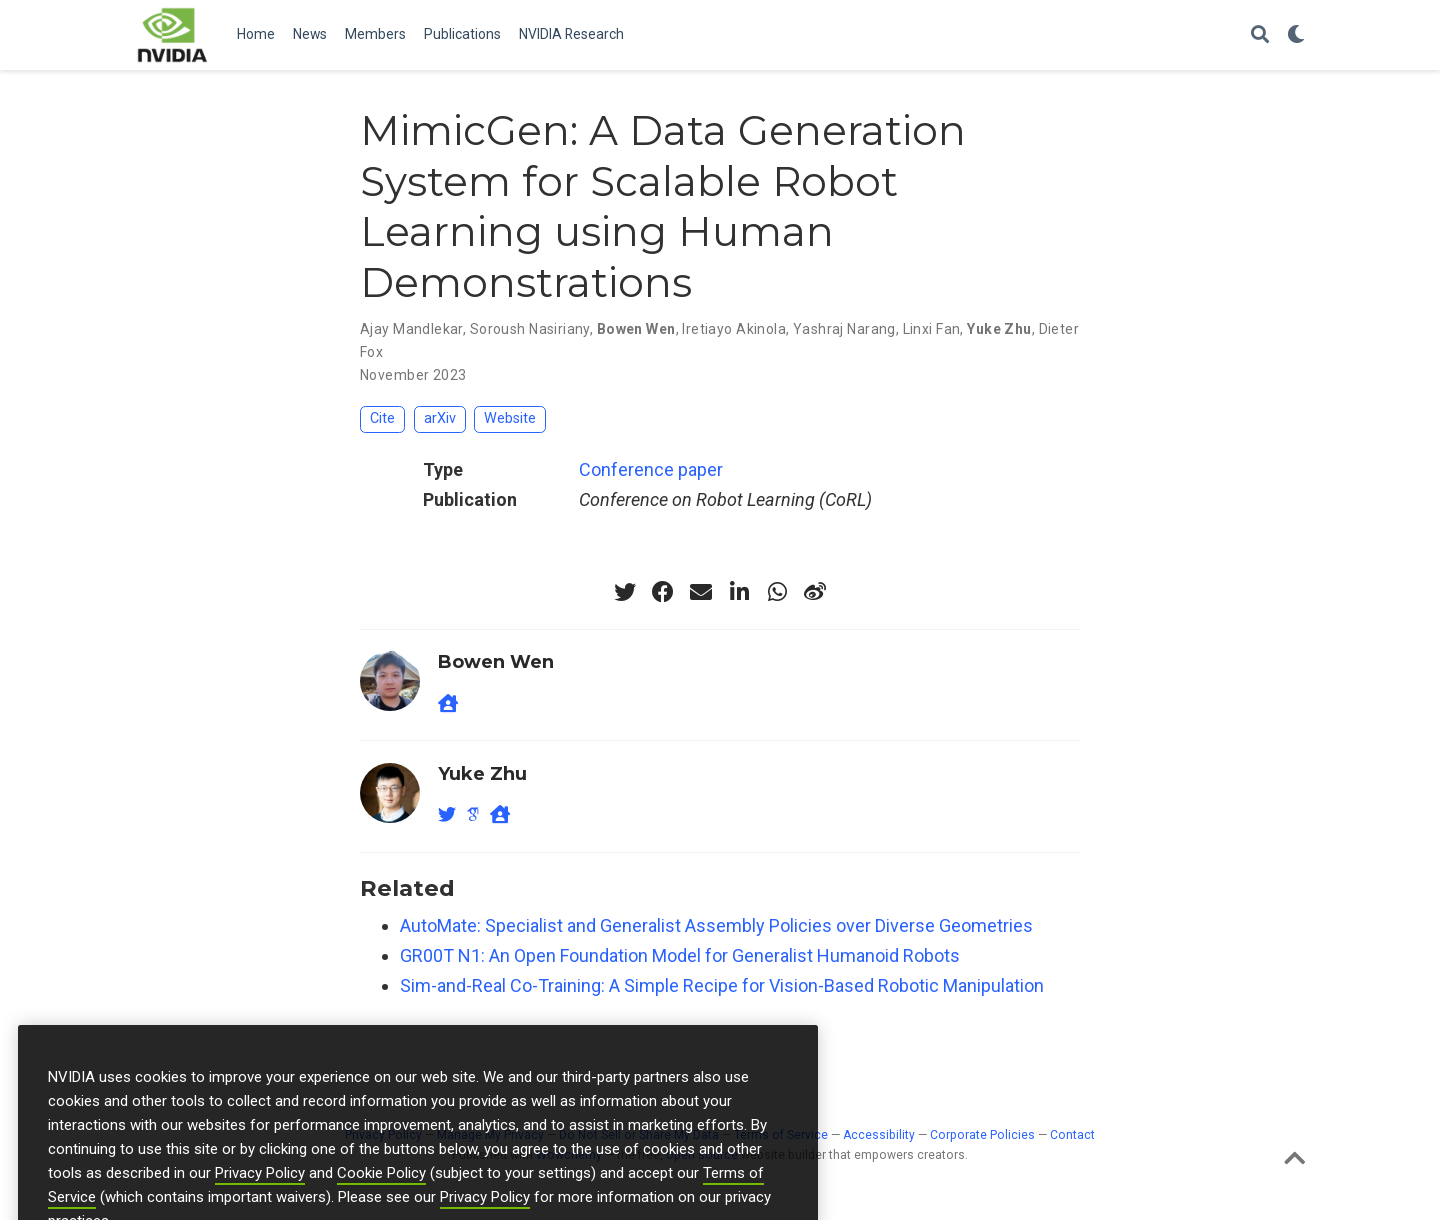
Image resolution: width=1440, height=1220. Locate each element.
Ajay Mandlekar (411, 329)
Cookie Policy (381, 1208)
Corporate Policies (982, 1135)
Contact (1072, 1135)
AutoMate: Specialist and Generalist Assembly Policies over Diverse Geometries (716, 925)
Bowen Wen (636, 329)
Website (510, 418)
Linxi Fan (932, 329)
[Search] (1260, 35)
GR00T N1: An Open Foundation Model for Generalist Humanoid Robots (680, 955)
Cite (382, 418)
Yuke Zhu (999, 329)
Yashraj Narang (844, 329)
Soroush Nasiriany (530, 329)
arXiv (440, 418)
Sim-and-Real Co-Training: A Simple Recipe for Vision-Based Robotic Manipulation (722, 985)
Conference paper (651, 469)
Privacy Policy (260, 1208)
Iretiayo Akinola (734, 329)
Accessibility (879, 1135)
